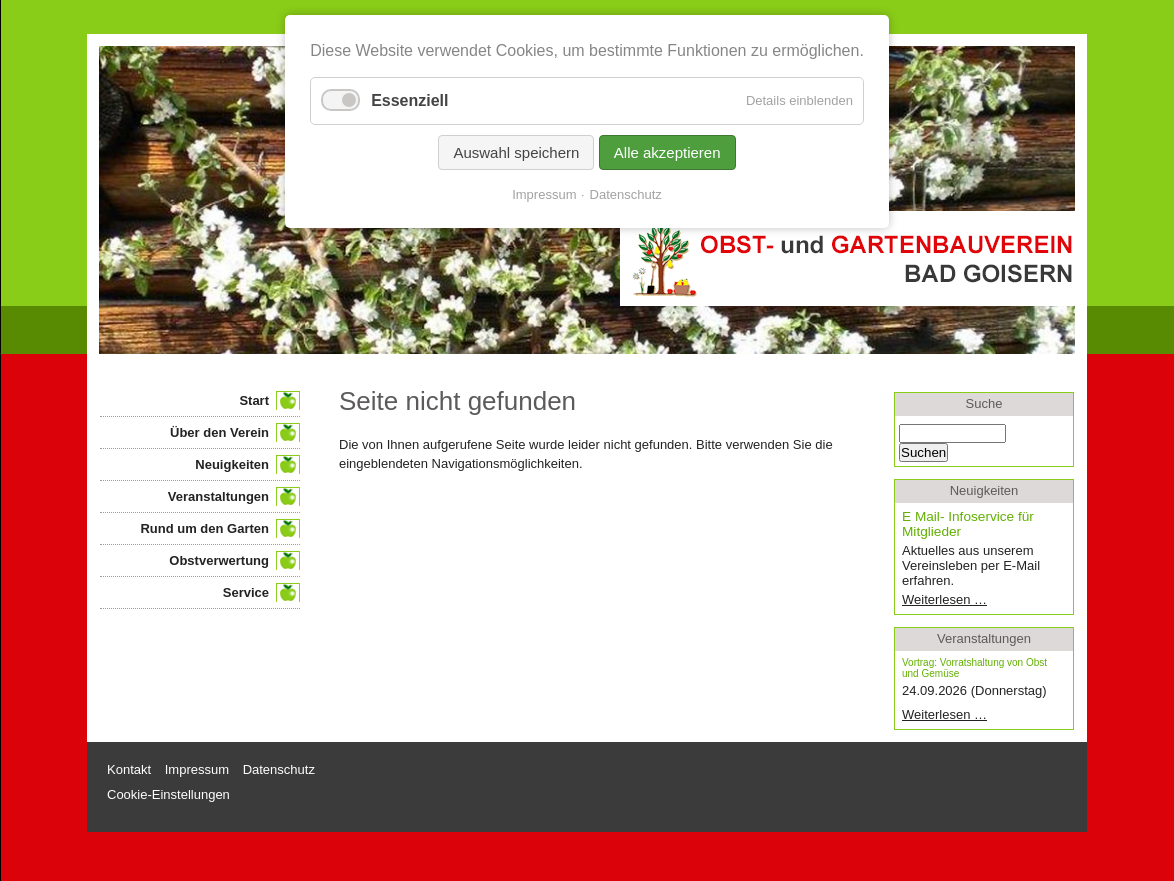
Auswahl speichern (516, 152)
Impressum (544, 194)
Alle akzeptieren (667, 152)
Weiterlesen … (975, 599)
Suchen (923, 452)
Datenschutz (626, 194)
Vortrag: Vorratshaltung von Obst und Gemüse (974, 668)
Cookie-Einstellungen (168, 794)
